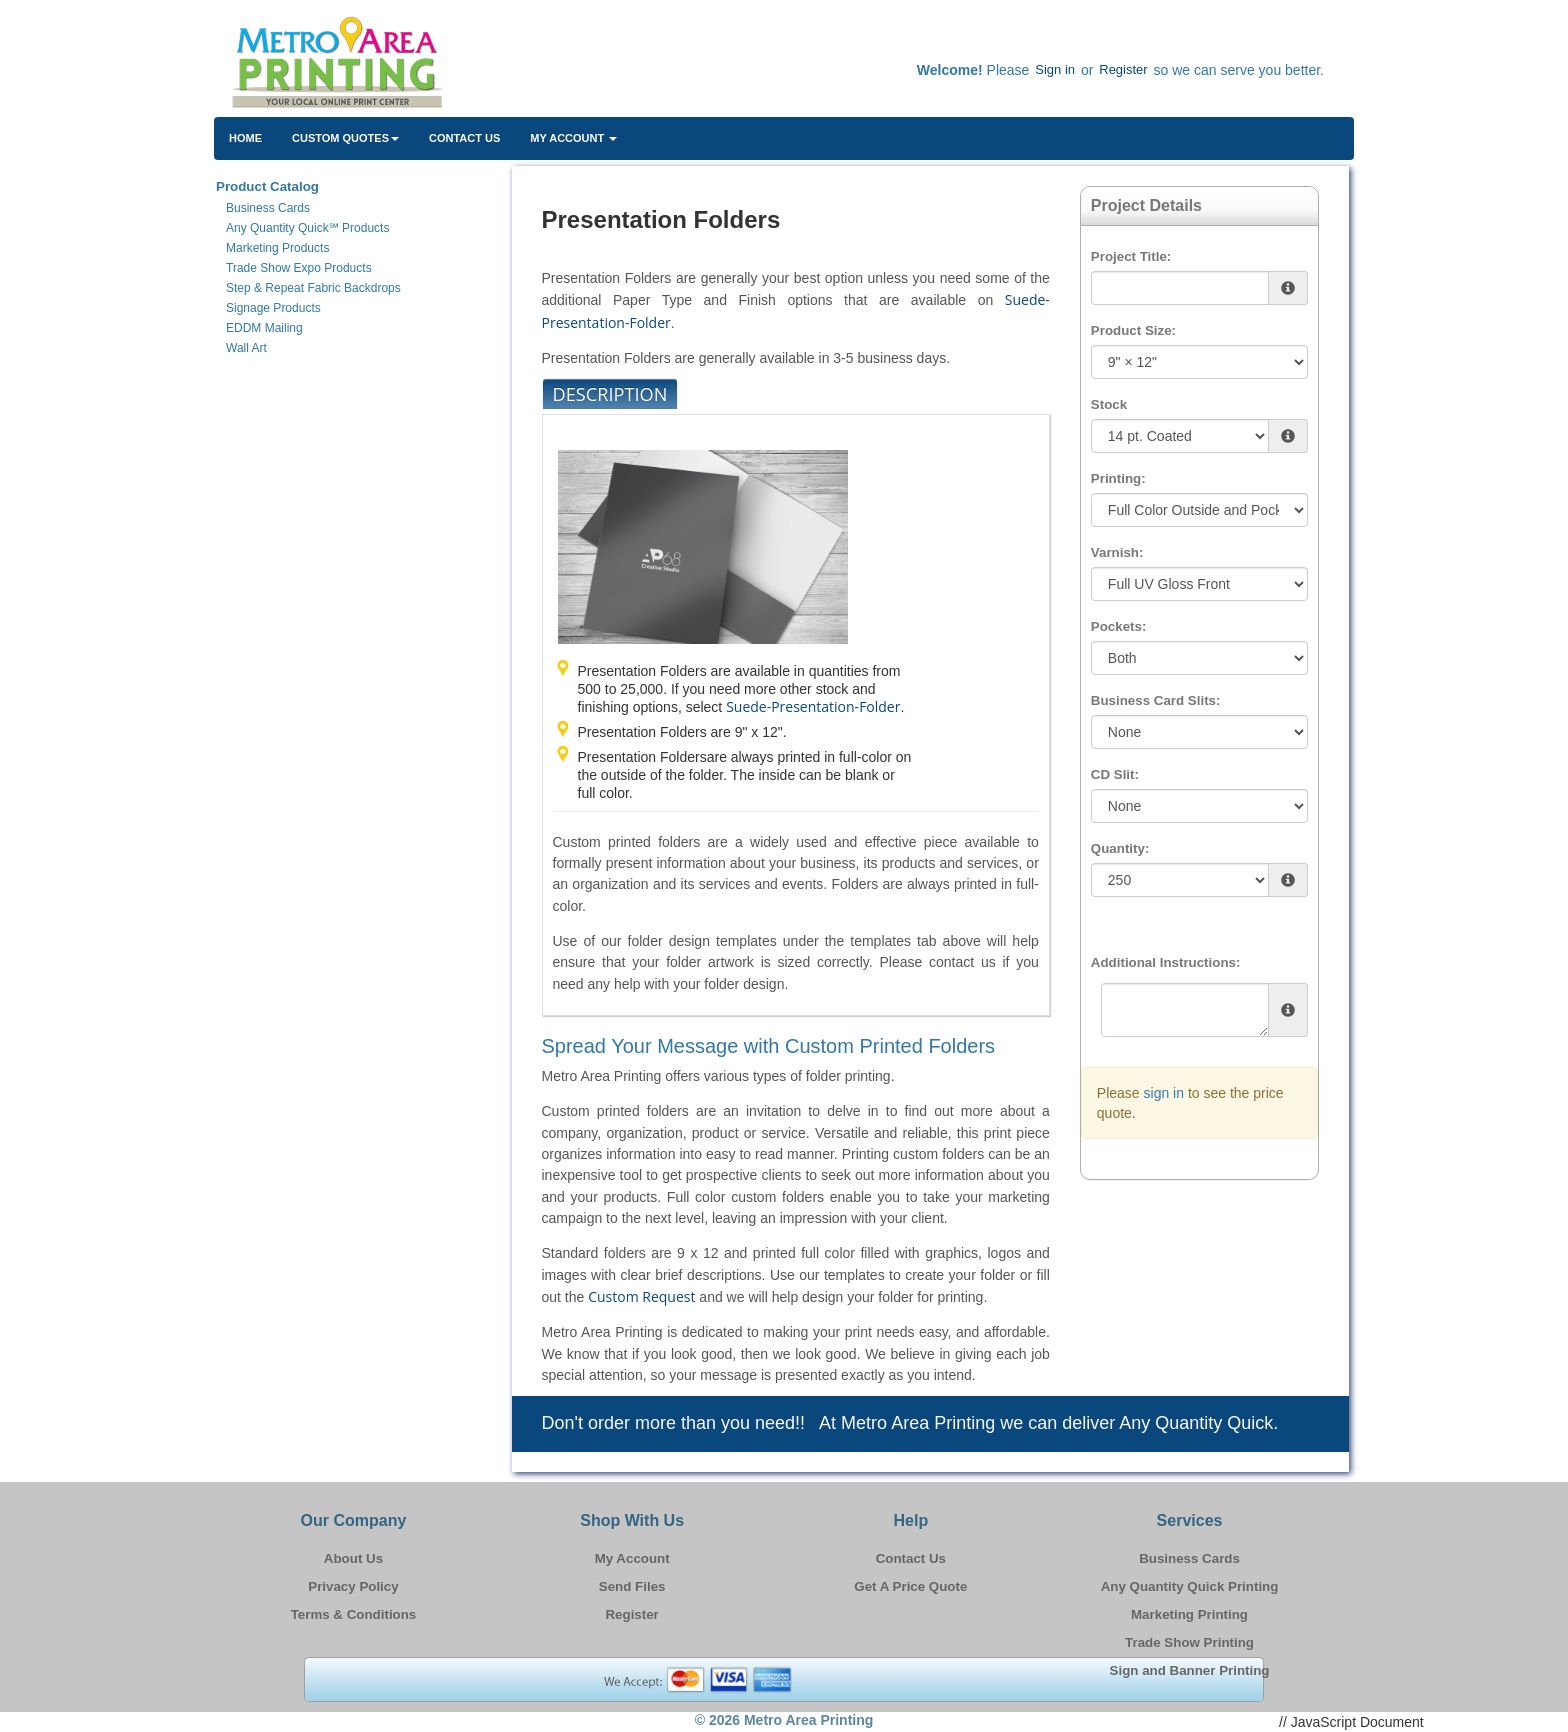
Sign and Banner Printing (1190, 1670)
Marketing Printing (1189, 1614)
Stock (1109, 404)
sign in (1164, 1093)
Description (610, 394)
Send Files (632, 1586)
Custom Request (641, 1296)
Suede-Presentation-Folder (813, 706)
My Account (632, 1558)
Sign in (1055, 69)
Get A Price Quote (910, 1586)
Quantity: (1120, 848)
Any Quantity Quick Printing (1190, 1586)
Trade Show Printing (1189, 1642)
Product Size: (1133, 330)
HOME (245, 138)
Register (1123, 69)
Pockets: (1119, 626)
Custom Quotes (345, 138)
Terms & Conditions (354, 1614)
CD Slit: (1115, 774)
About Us (353, 1558)
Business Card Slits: (1156, 700)
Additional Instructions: (1166, 962)
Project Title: (1131, 256)
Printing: (1118, 478)
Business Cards (1189, 1558)
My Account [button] (573, 138)
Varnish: (1117, 552)
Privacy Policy (353, 1586)
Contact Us (464, 138)
